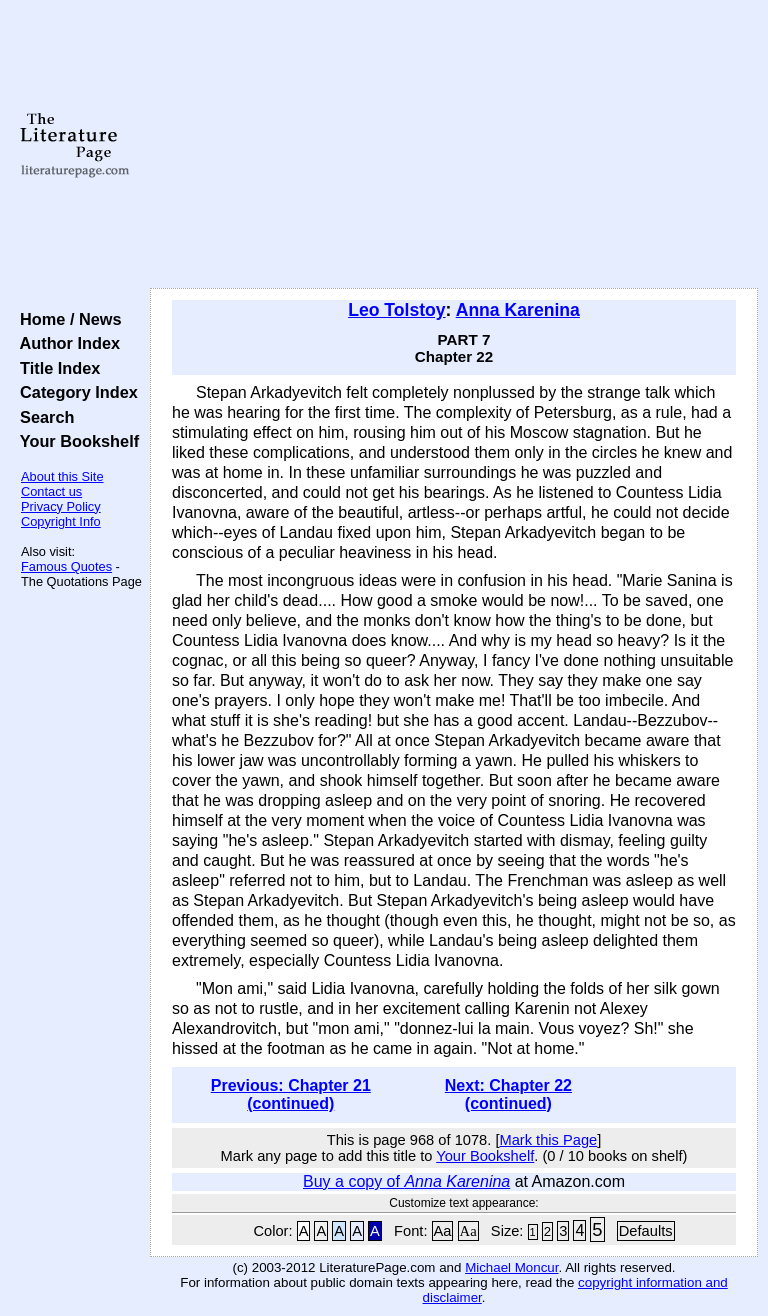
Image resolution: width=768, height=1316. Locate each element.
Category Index (74, 392)
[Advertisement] (454, 145)
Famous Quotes (66, 566)
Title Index (55, 368)
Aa (443, 1231)
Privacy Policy (61, 506)
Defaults (646, 1231)
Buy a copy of (406, 1181)
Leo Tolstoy (396, 310)
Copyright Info (61, 521)
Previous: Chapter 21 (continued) (291, 1094)
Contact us (51, 491)
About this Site (62, 476)
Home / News (66, 319)
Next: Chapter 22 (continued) (508, 1094)
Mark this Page (548, 1140)
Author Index (65, 343)
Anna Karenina (518, 310)
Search (42, 417)
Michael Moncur (511, 1267)
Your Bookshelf (75, 441)
